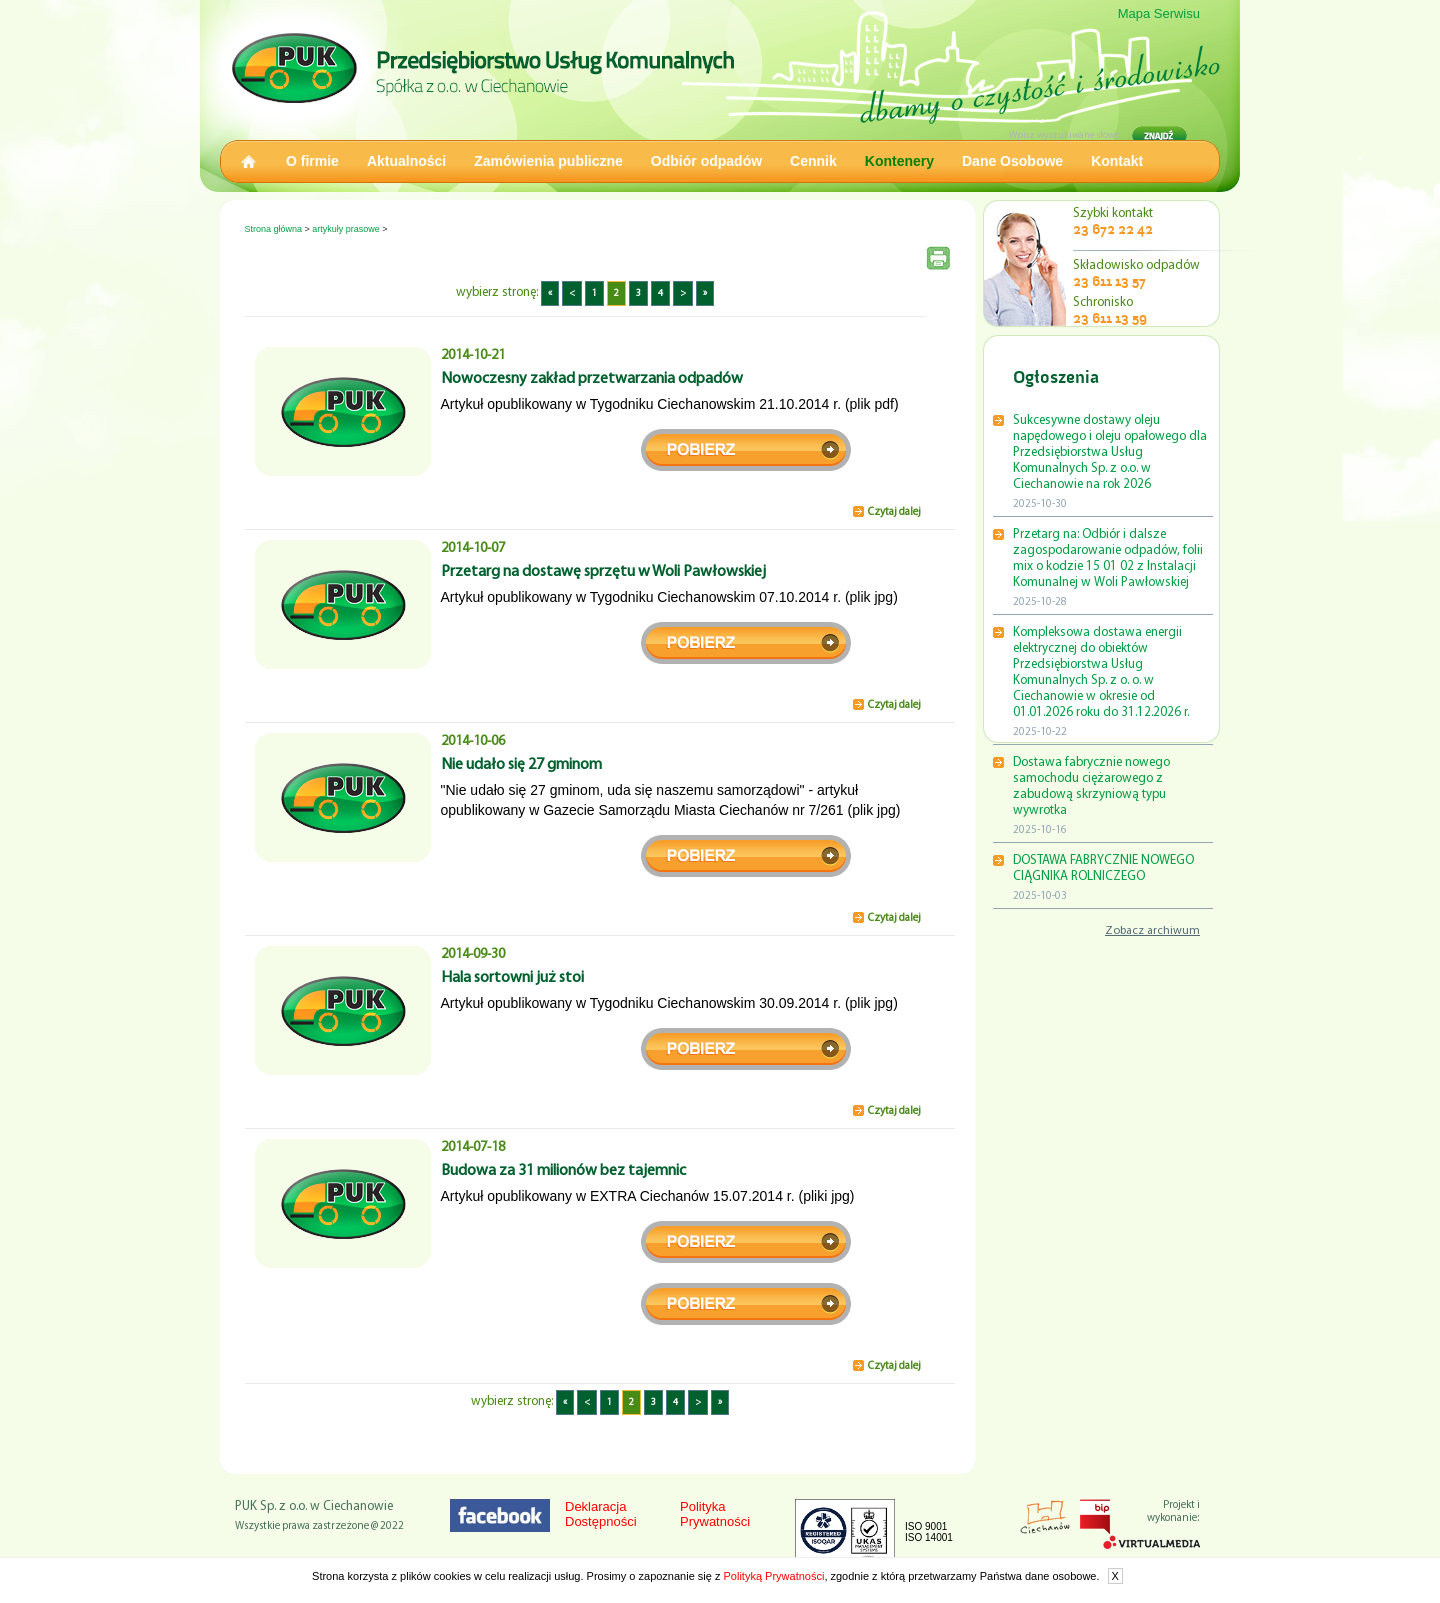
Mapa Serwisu (1159, 13)
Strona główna (274, 229)
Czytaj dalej (894, 512)
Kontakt (1117, 161)
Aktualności (406, 161)
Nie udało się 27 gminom (521, 765)
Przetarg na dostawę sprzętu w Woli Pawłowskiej (603, 572)
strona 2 (746, 1304)
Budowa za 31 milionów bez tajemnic (563, 1171)
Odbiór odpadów (706, 161)
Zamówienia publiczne (548, 161)
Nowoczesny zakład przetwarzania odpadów (592, 379)
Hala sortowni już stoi (512, 978)
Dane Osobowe (1012, 161)
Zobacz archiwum (1152, 931)
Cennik (813, 161)
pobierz (746, 450)
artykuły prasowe (346, 229)
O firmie (312, 161)
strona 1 (746, 1242)
